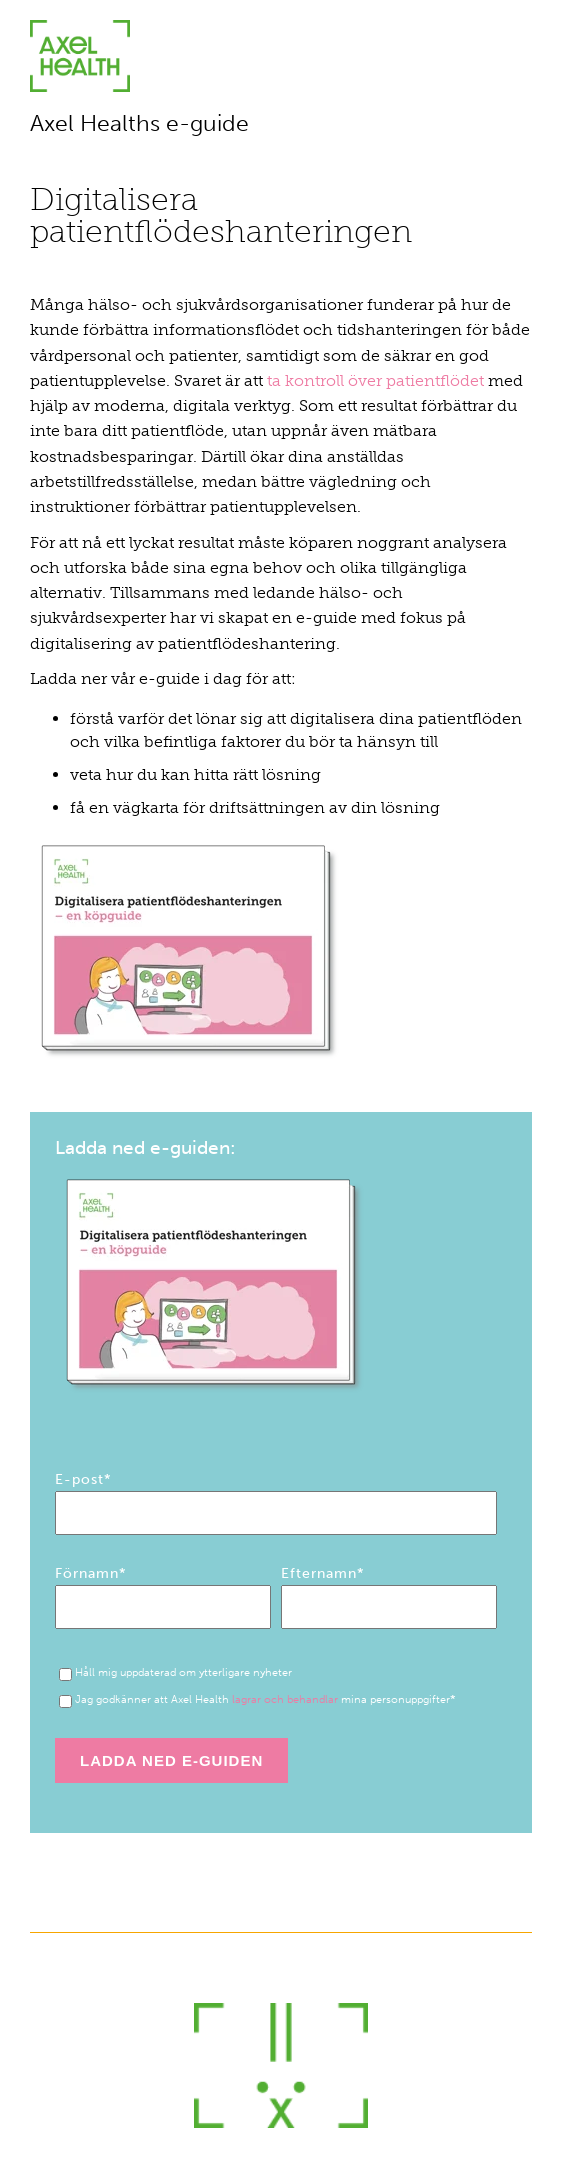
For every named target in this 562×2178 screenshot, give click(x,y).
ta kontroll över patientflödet (375, 380)
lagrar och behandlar (285, 1699)
